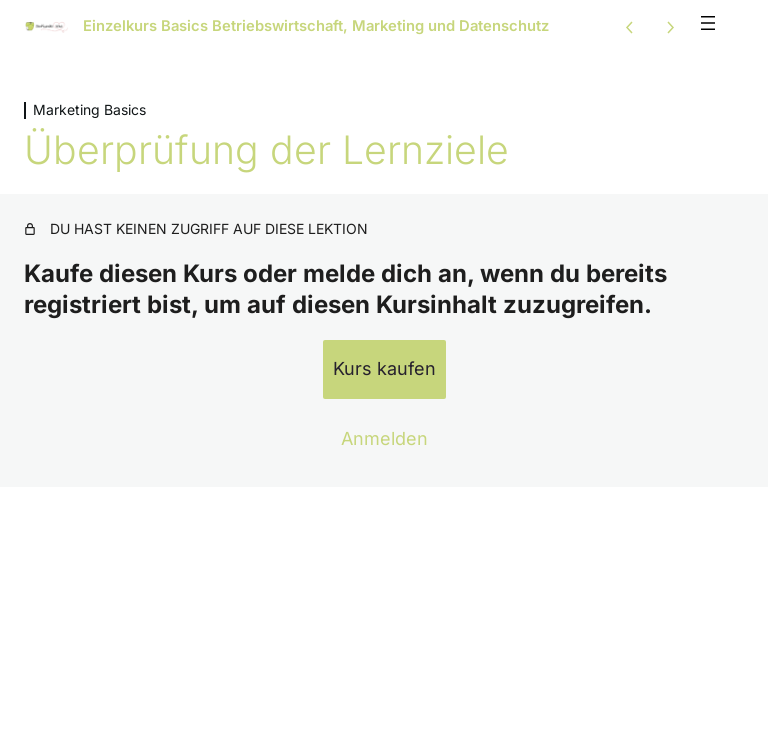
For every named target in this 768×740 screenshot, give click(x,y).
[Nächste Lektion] (670, 27)
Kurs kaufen (384, 368)
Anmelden (384, 438)
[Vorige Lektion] (630, 27)
